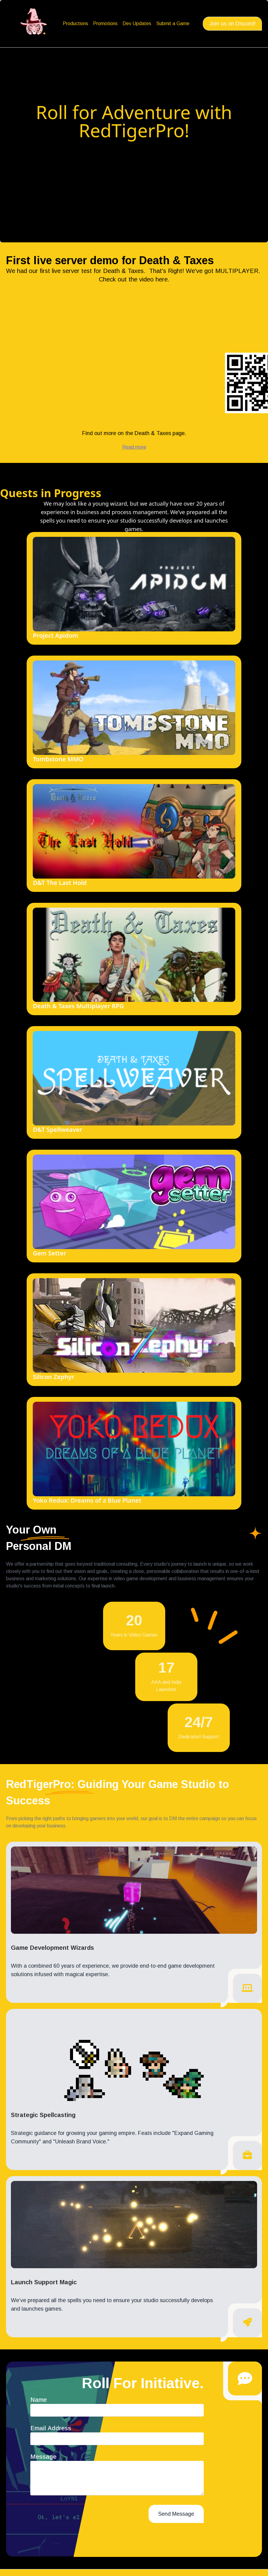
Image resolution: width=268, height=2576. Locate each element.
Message (43, 2456)
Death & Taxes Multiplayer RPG (78, 1006)
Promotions (105, 23)
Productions (75, 23)
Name (38, 2399)
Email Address (50, 2428)
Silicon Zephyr (53, 1377)
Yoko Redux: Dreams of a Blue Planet (87, 1500)
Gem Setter (49, 1253)
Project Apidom (55, 635)
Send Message (176, 2514)
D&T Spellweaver (57, 1129)
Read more (134, 447)
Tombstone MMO (58, 759)
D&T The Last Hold (59, 883)
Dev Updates (136, 23)
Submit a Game (172, 23)
